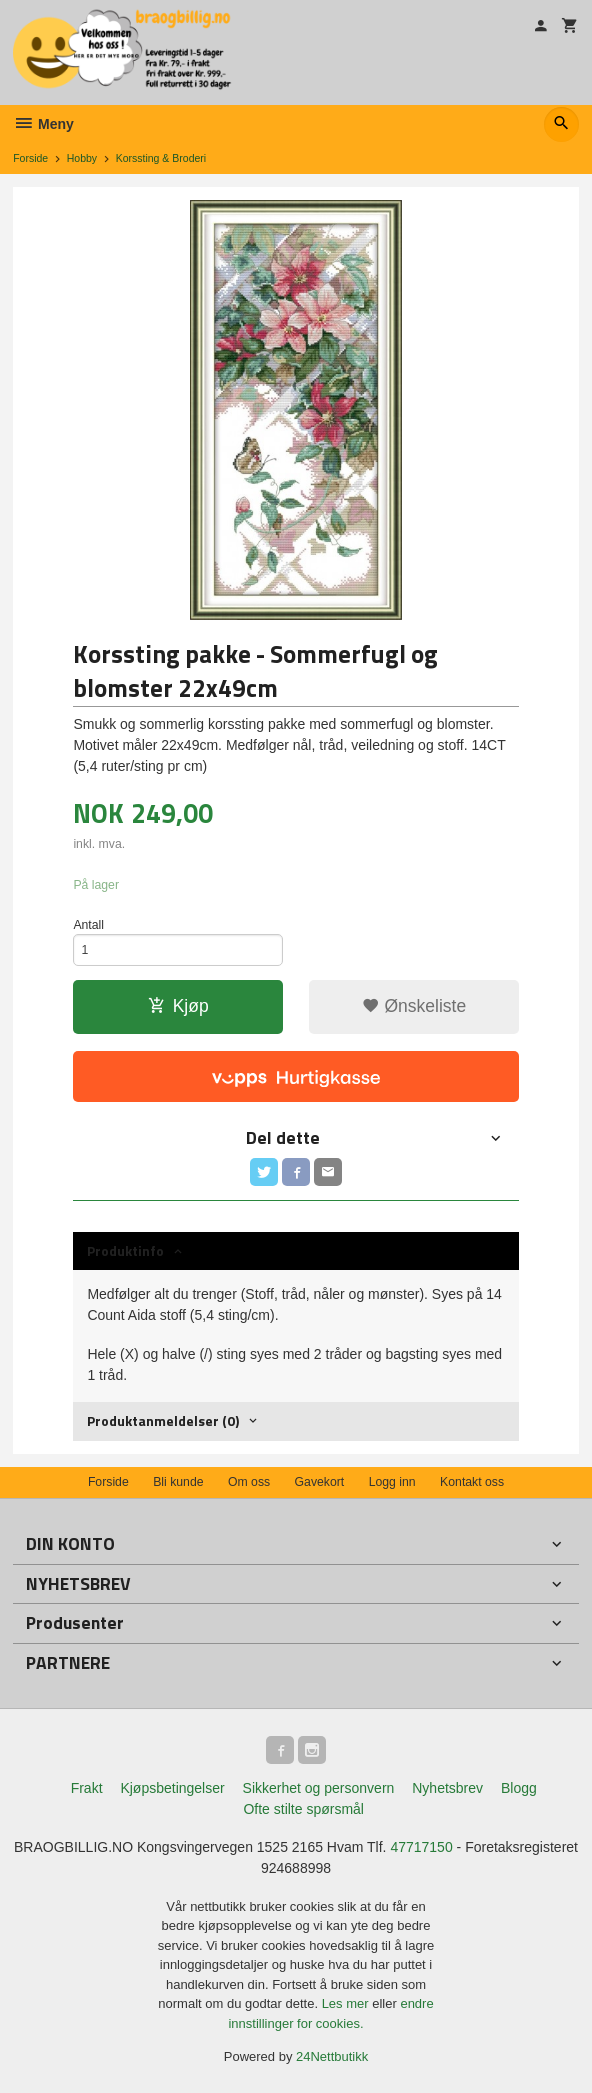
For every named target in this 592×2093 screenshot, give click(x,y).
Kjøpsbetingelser (172, 1788)
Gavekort (320, 1482)
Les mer (347, 2003)
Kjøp (178, 1006)
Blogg (519, 1788)
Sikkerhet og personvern (319, 1788)
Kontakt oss (472, 1482)
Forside (30, 158)
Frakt (87, 1788)
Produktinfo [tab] (125, 1250)
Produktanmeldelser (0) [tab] (163, 1420)
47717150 (421, 1847)
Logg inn (392, 1482)
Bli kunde (178, 1482)
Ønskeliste (414, 1006)
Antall (88, 925)
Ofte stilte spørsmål (303, 1809)
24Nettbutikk (332, 2056)
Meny (43, 124)
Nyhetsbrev (447, 1788)
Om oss (249, 1482)
